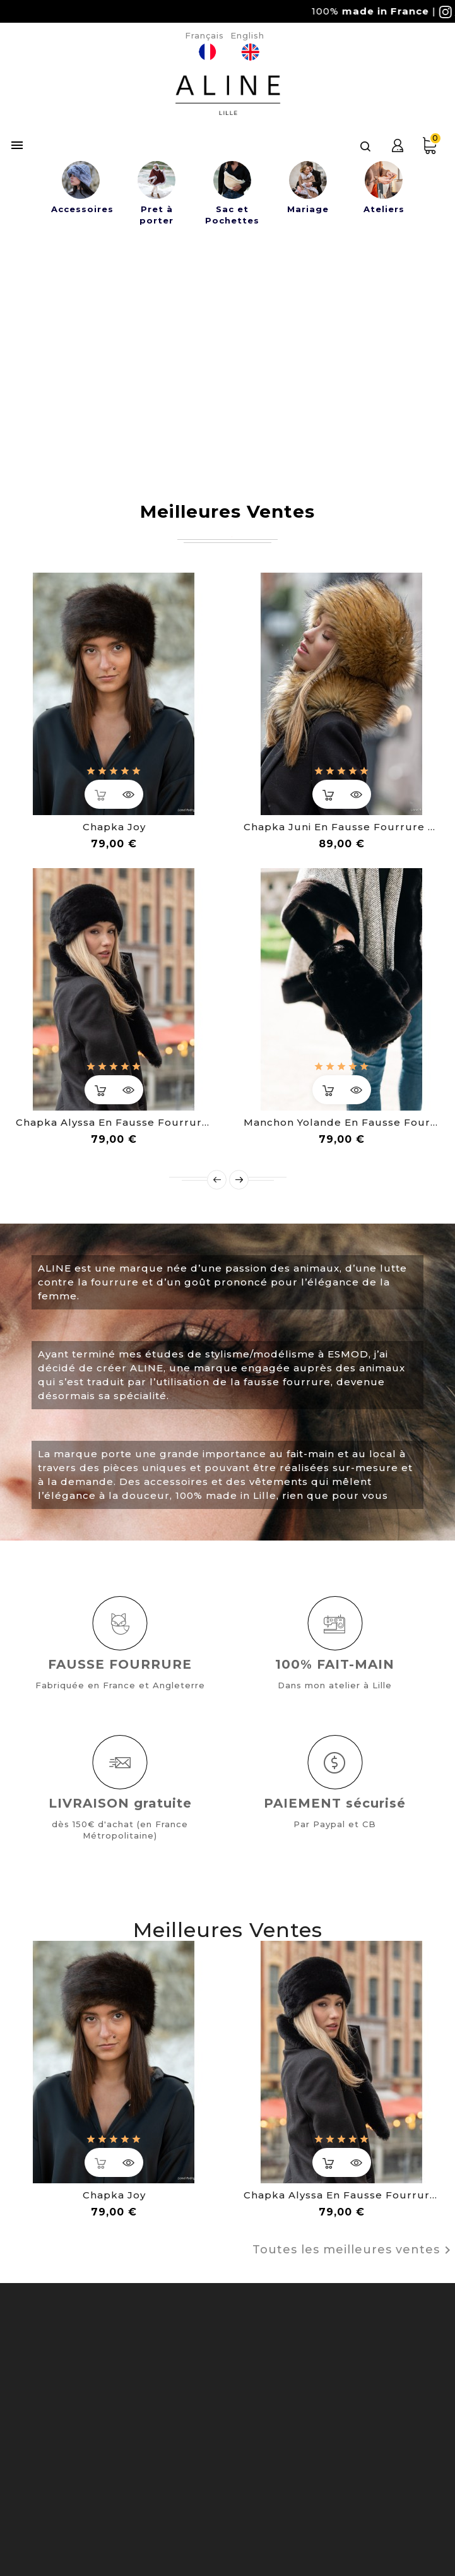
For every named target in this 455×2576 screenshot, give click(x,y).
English (247, 35)
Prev (217, 1180)
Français (204, 35)
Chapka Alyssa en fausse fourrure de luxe (114, 1122)
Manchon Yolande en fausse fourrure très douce (342, 1122)
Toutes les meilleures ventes (353, 2250)
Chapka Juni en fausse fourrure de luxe (342, 827)
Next (239, 1180)
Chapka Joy (114, 827)
